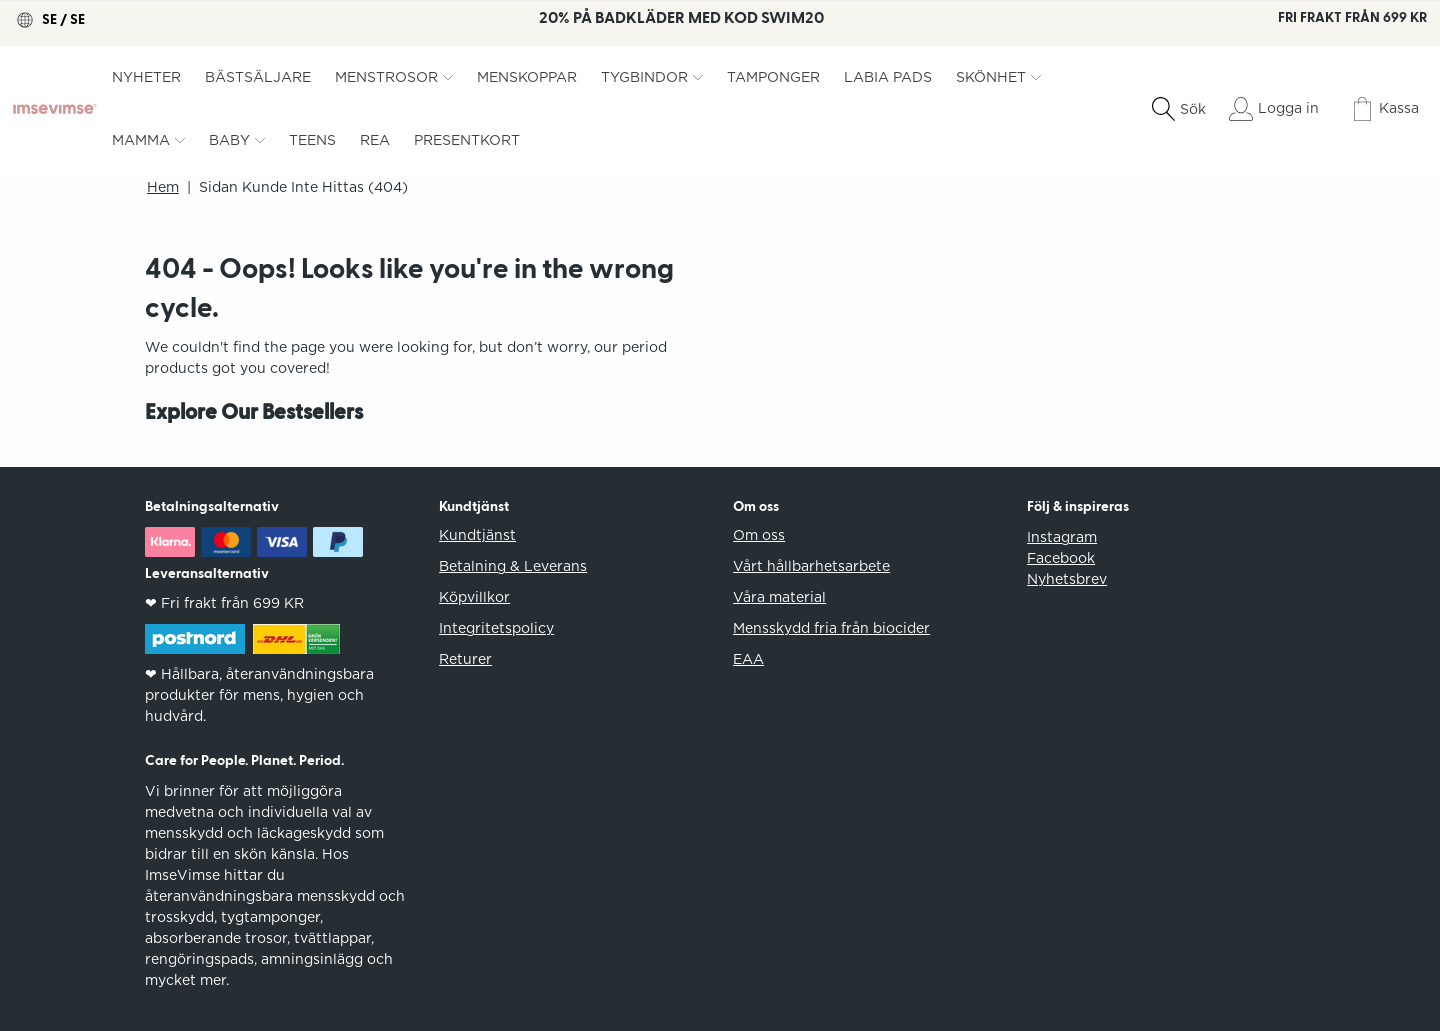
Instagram (1062, 537)
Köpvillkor (474, 597)
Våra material (779, 597)
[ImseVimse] (55, 109)
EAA (748, 659)
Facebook (1061, 558)
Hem (163, 187)
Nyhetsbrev (1067, 579)
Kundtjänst (477, 535)
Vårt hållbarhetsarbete (811, 566)
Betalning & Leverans (513, 566)
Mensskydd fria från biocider (831, 628)
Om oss (759, 535)
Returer (465, 659)
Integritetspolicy (496, 628)
